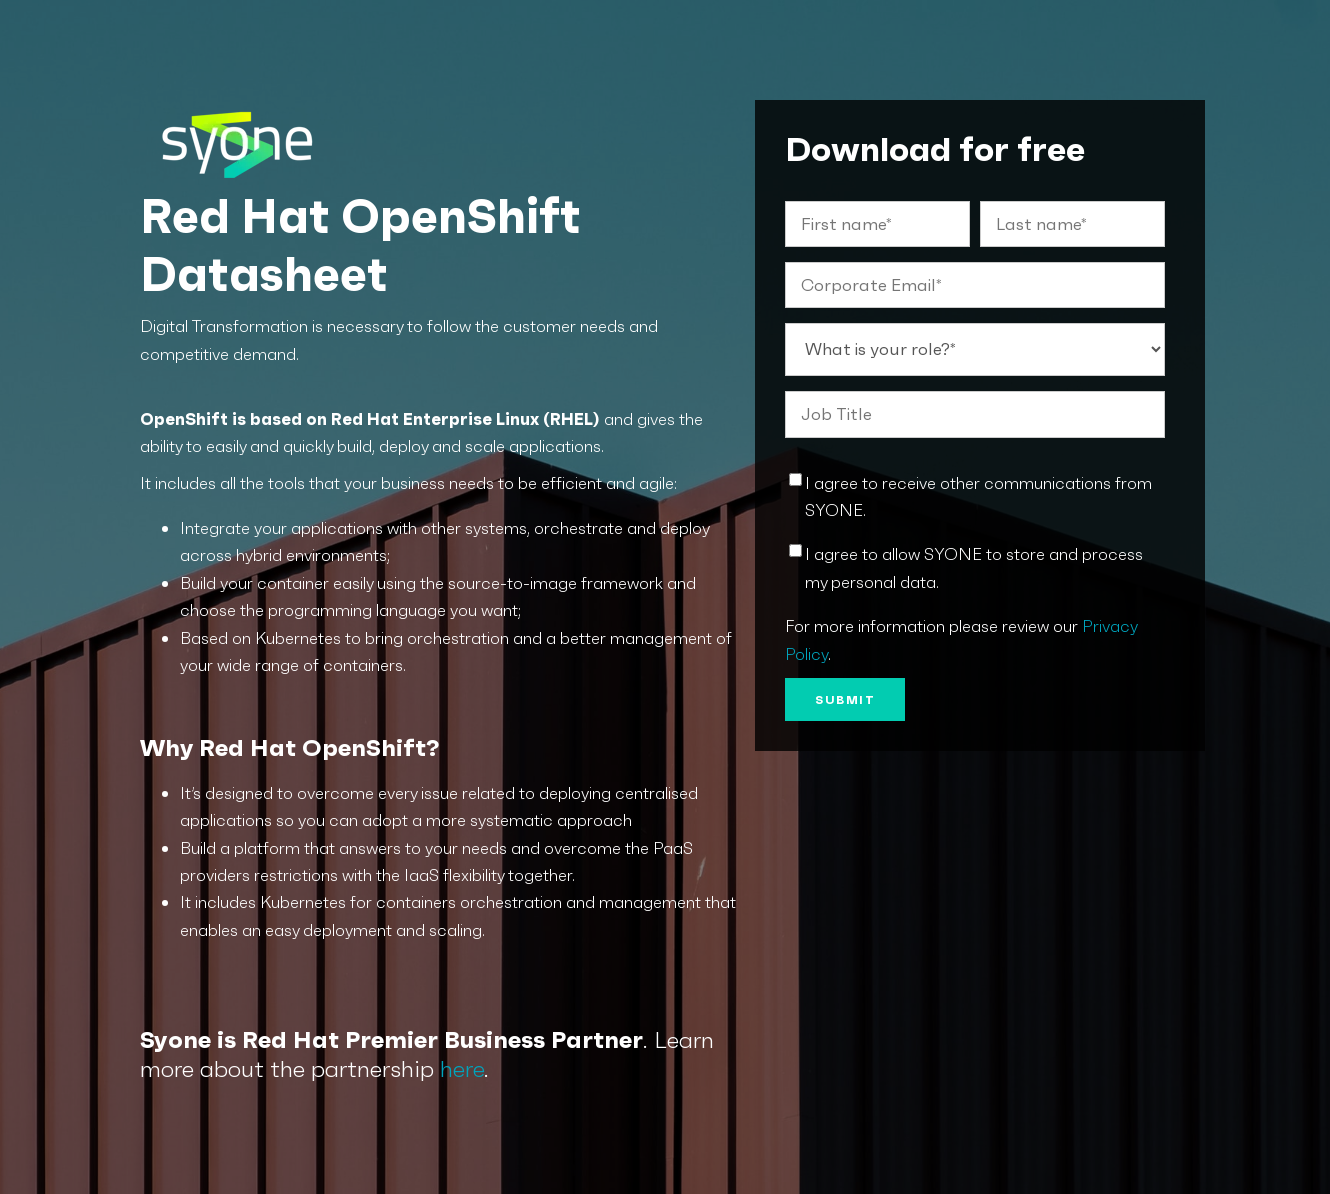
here (462, 1069)
